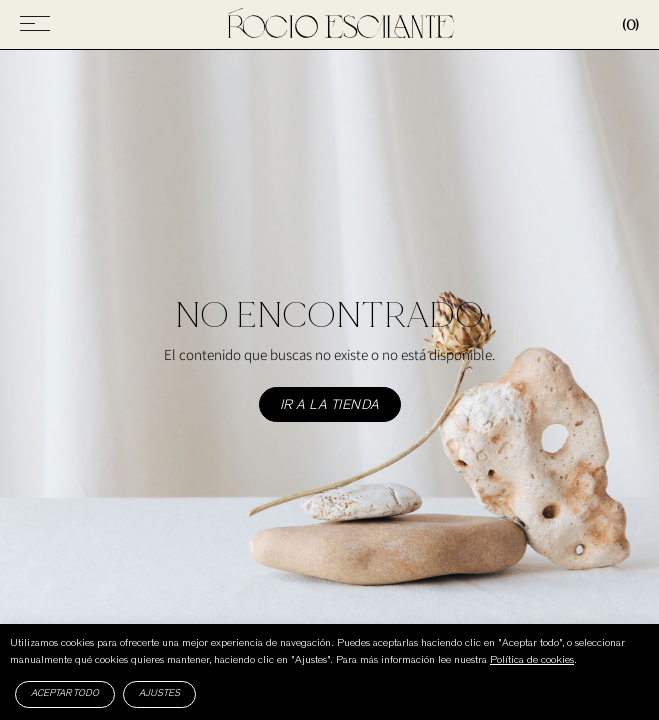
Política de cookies (532, 660)
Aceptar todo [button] (65, 694)
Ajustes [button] (159, 694)
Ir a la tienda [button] (330, 406)
